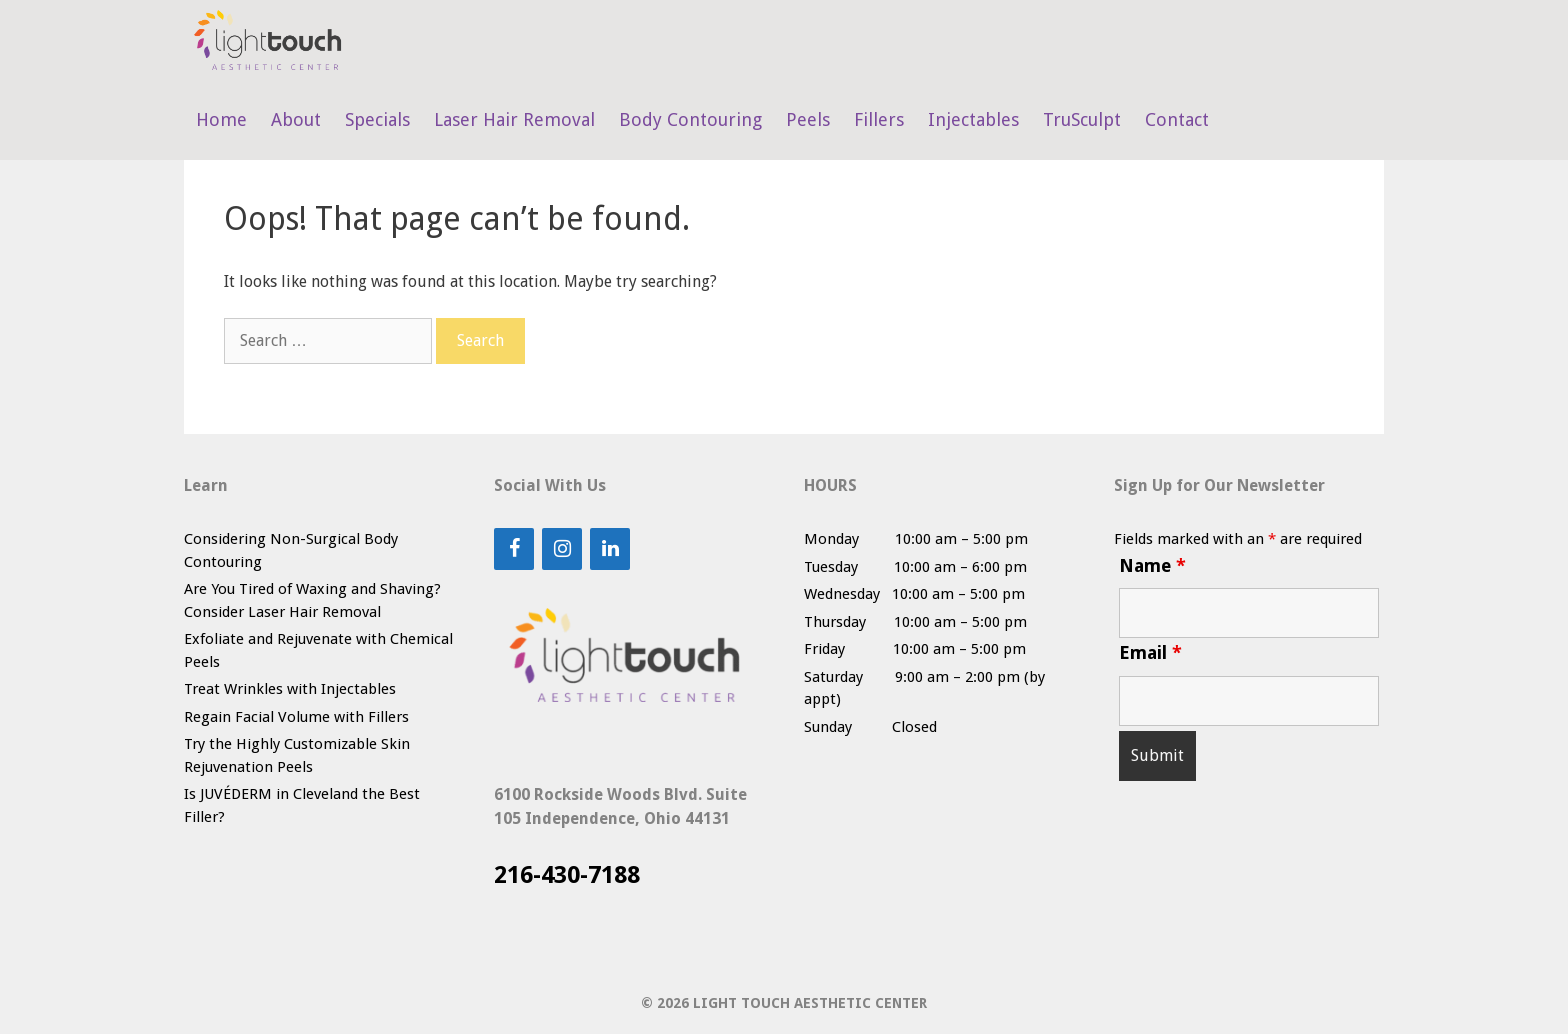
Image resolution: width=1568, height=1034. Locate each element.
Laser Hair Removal (514, 119)
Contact (1177, 119)
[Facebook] (514, 549)
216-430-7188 (567, 875)
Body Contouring (690, 119)
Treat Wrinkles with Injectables (290, 689)
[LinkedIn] (610, 549)
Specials (377, 119)
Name (1152, 565)
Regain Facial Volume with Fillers (296, 717)
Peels (808, 119)
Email (1150, 652)
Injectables (973, 119)
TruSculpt (1082, 119)
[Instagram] (562, 549)
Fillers (879, 119)
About (296, 119)
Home (221, 119)
